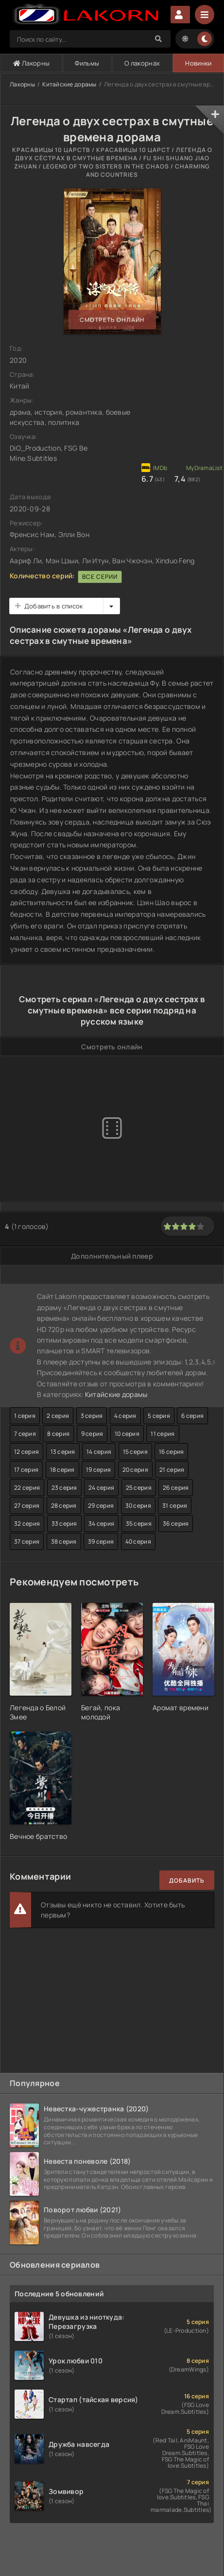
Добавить (187, 1880)
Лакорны (31, 63)
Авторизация (180, 14)
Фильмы (87, 63)
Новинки (198, 63)
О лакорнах (142, 63)
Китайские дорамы (69, 84)
